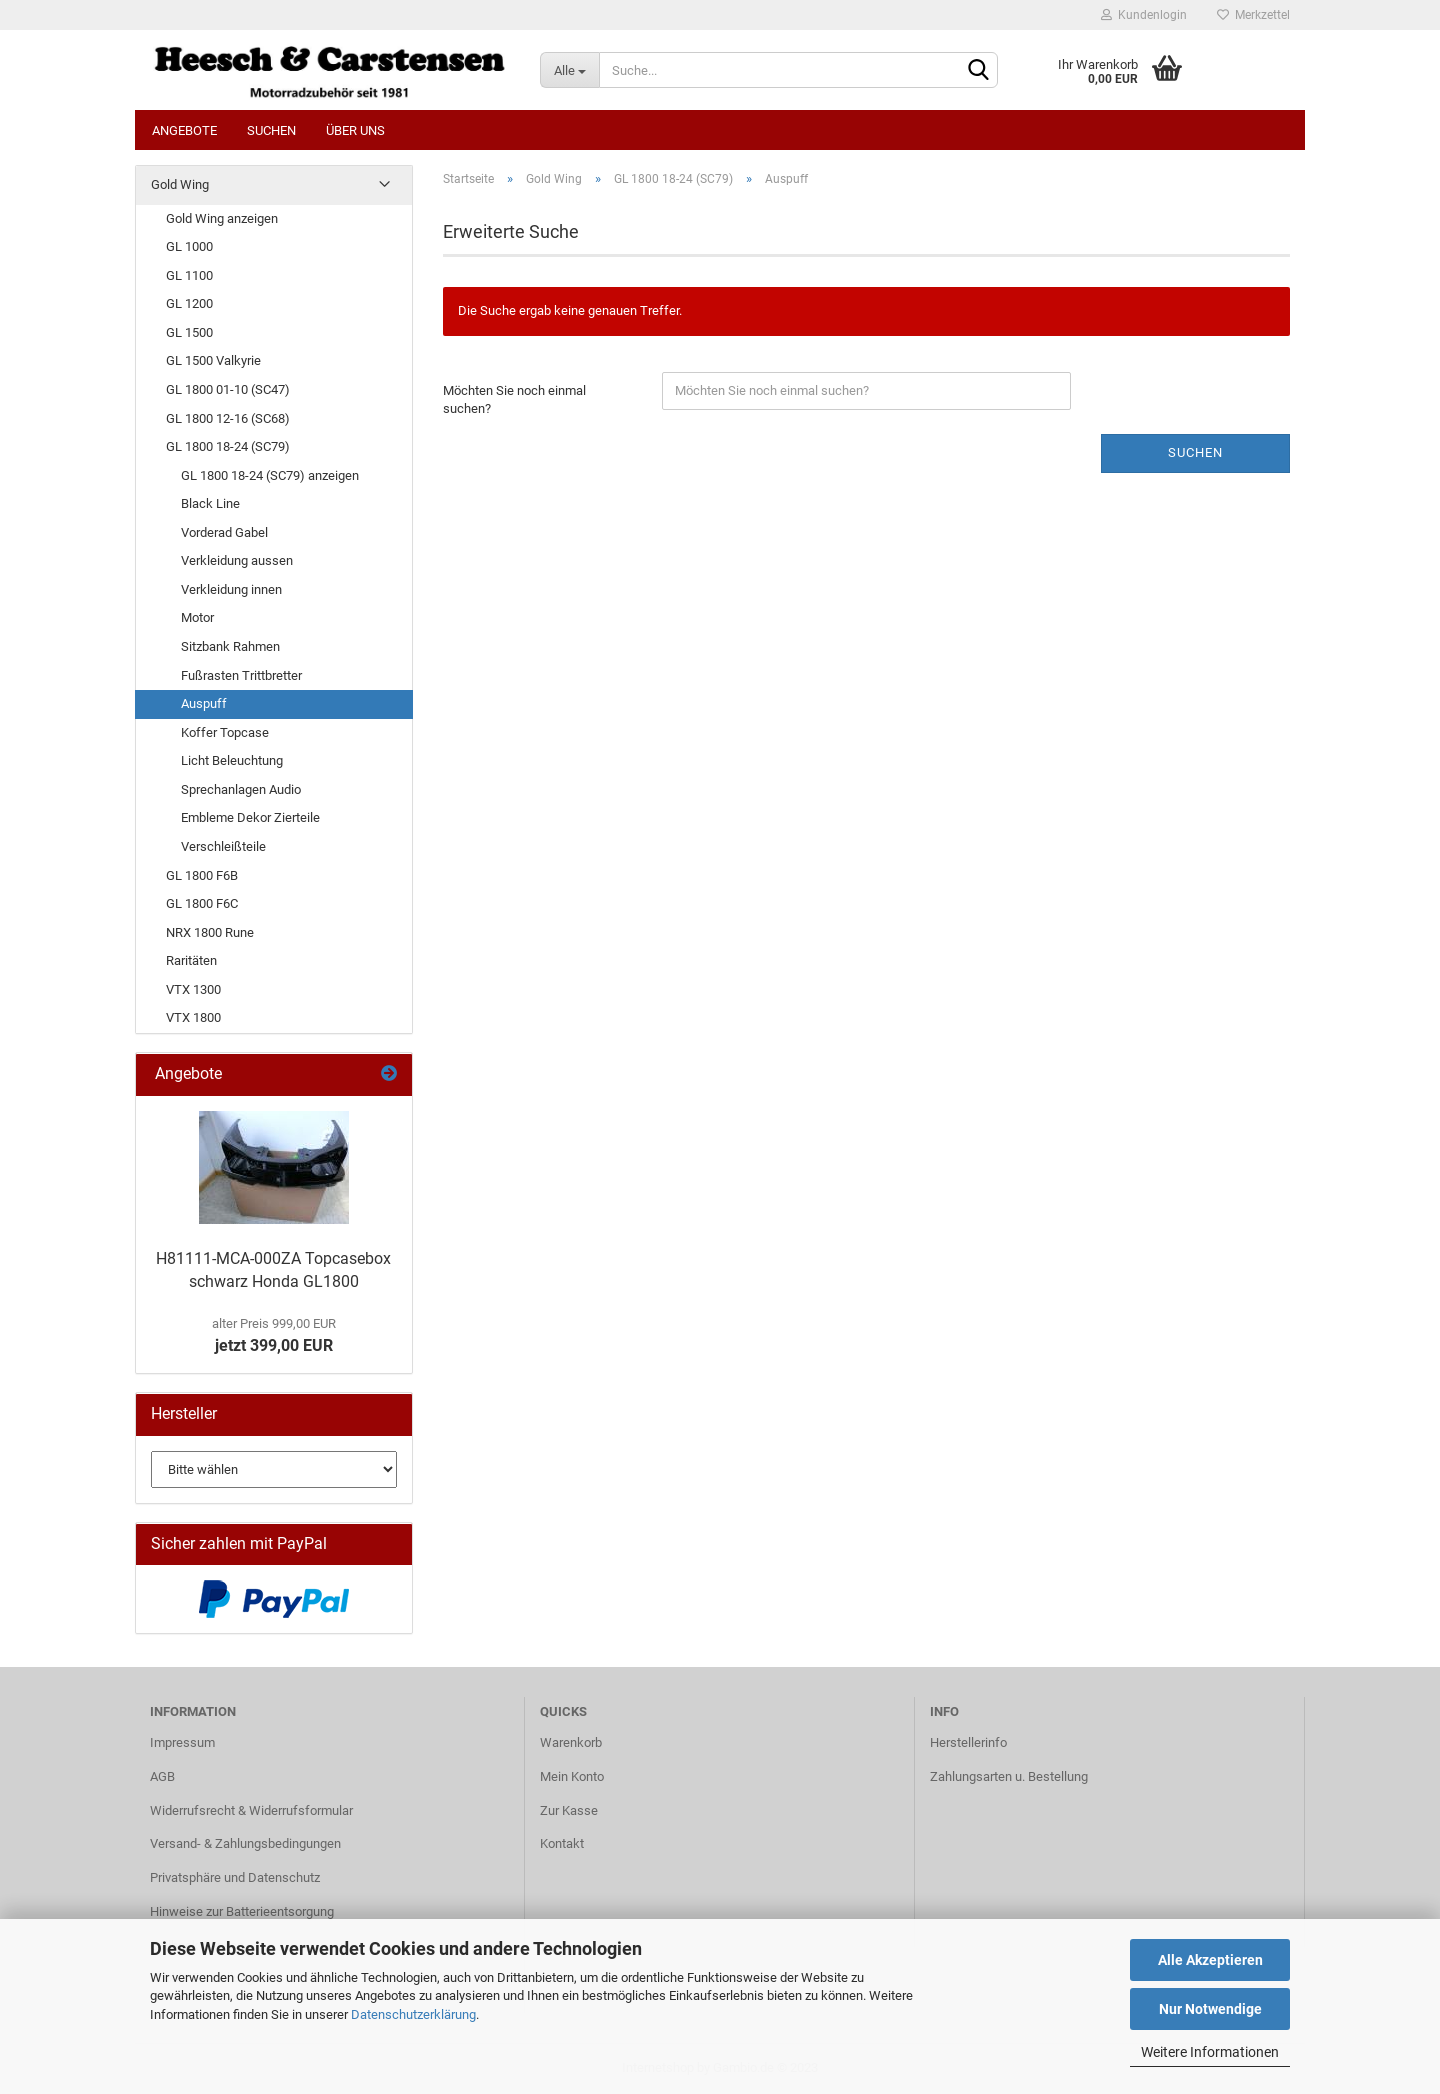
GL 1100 (189, 275)
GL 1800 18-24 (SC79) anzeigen (270, 475)
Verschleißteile (223, 846)
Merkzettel (1253, 15)
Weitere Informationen (1210, 2052)
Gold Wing (180, 184)
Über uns (355, 130)
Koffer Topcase (225, 732)
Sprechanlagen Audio (241, 789)
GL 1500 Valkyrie (213, 360)
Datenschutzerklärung (413, 2014)
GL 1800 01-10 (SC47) (228, 389)
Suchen (271, 130)
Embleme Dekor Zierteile (250, 817)
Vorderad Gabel (224, 532)
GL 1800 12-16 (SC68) (228, 418)
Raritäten (191, 960)
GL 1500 (189, 332)
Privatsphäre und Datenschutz (235, 1877)
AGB (162, 1776)
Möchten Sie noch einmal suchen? (514, 400)
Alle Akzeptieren (1210, 1960)
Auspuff (204, 703)
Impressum (182, 1742)
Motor (197, 617)
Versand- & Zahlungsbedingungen (245, 1843)
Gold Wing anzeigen (222, 218)
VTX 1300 (193, 989)
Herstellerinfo (968, 1742)
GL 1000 (189, 246)
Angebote (184, 130)
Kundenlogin (1144, 15)
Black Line (210, 503)
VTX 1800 (193, 1017)
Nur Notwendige (1210, 2009)
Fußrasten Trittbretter (241, 675)
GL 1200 (189, 303)
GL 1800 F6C (202, 903)
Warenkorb (571, 1742)
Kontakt (562, 1843)
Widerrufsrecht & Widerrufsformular (251, 1810)
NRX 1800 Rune (210, 932)
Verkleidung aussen (237, 560)
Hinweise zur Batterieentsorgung (242, 1911)
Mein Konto (572, 1776)
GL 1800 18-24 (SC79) (228, 446)
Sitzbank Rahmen (230, 646)
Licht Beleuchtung (232, 760)
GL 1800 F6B (202, 875)
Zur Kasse (569, 1810)
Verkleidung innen (231, 589)
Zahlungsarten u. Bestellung (1009, 1776)
